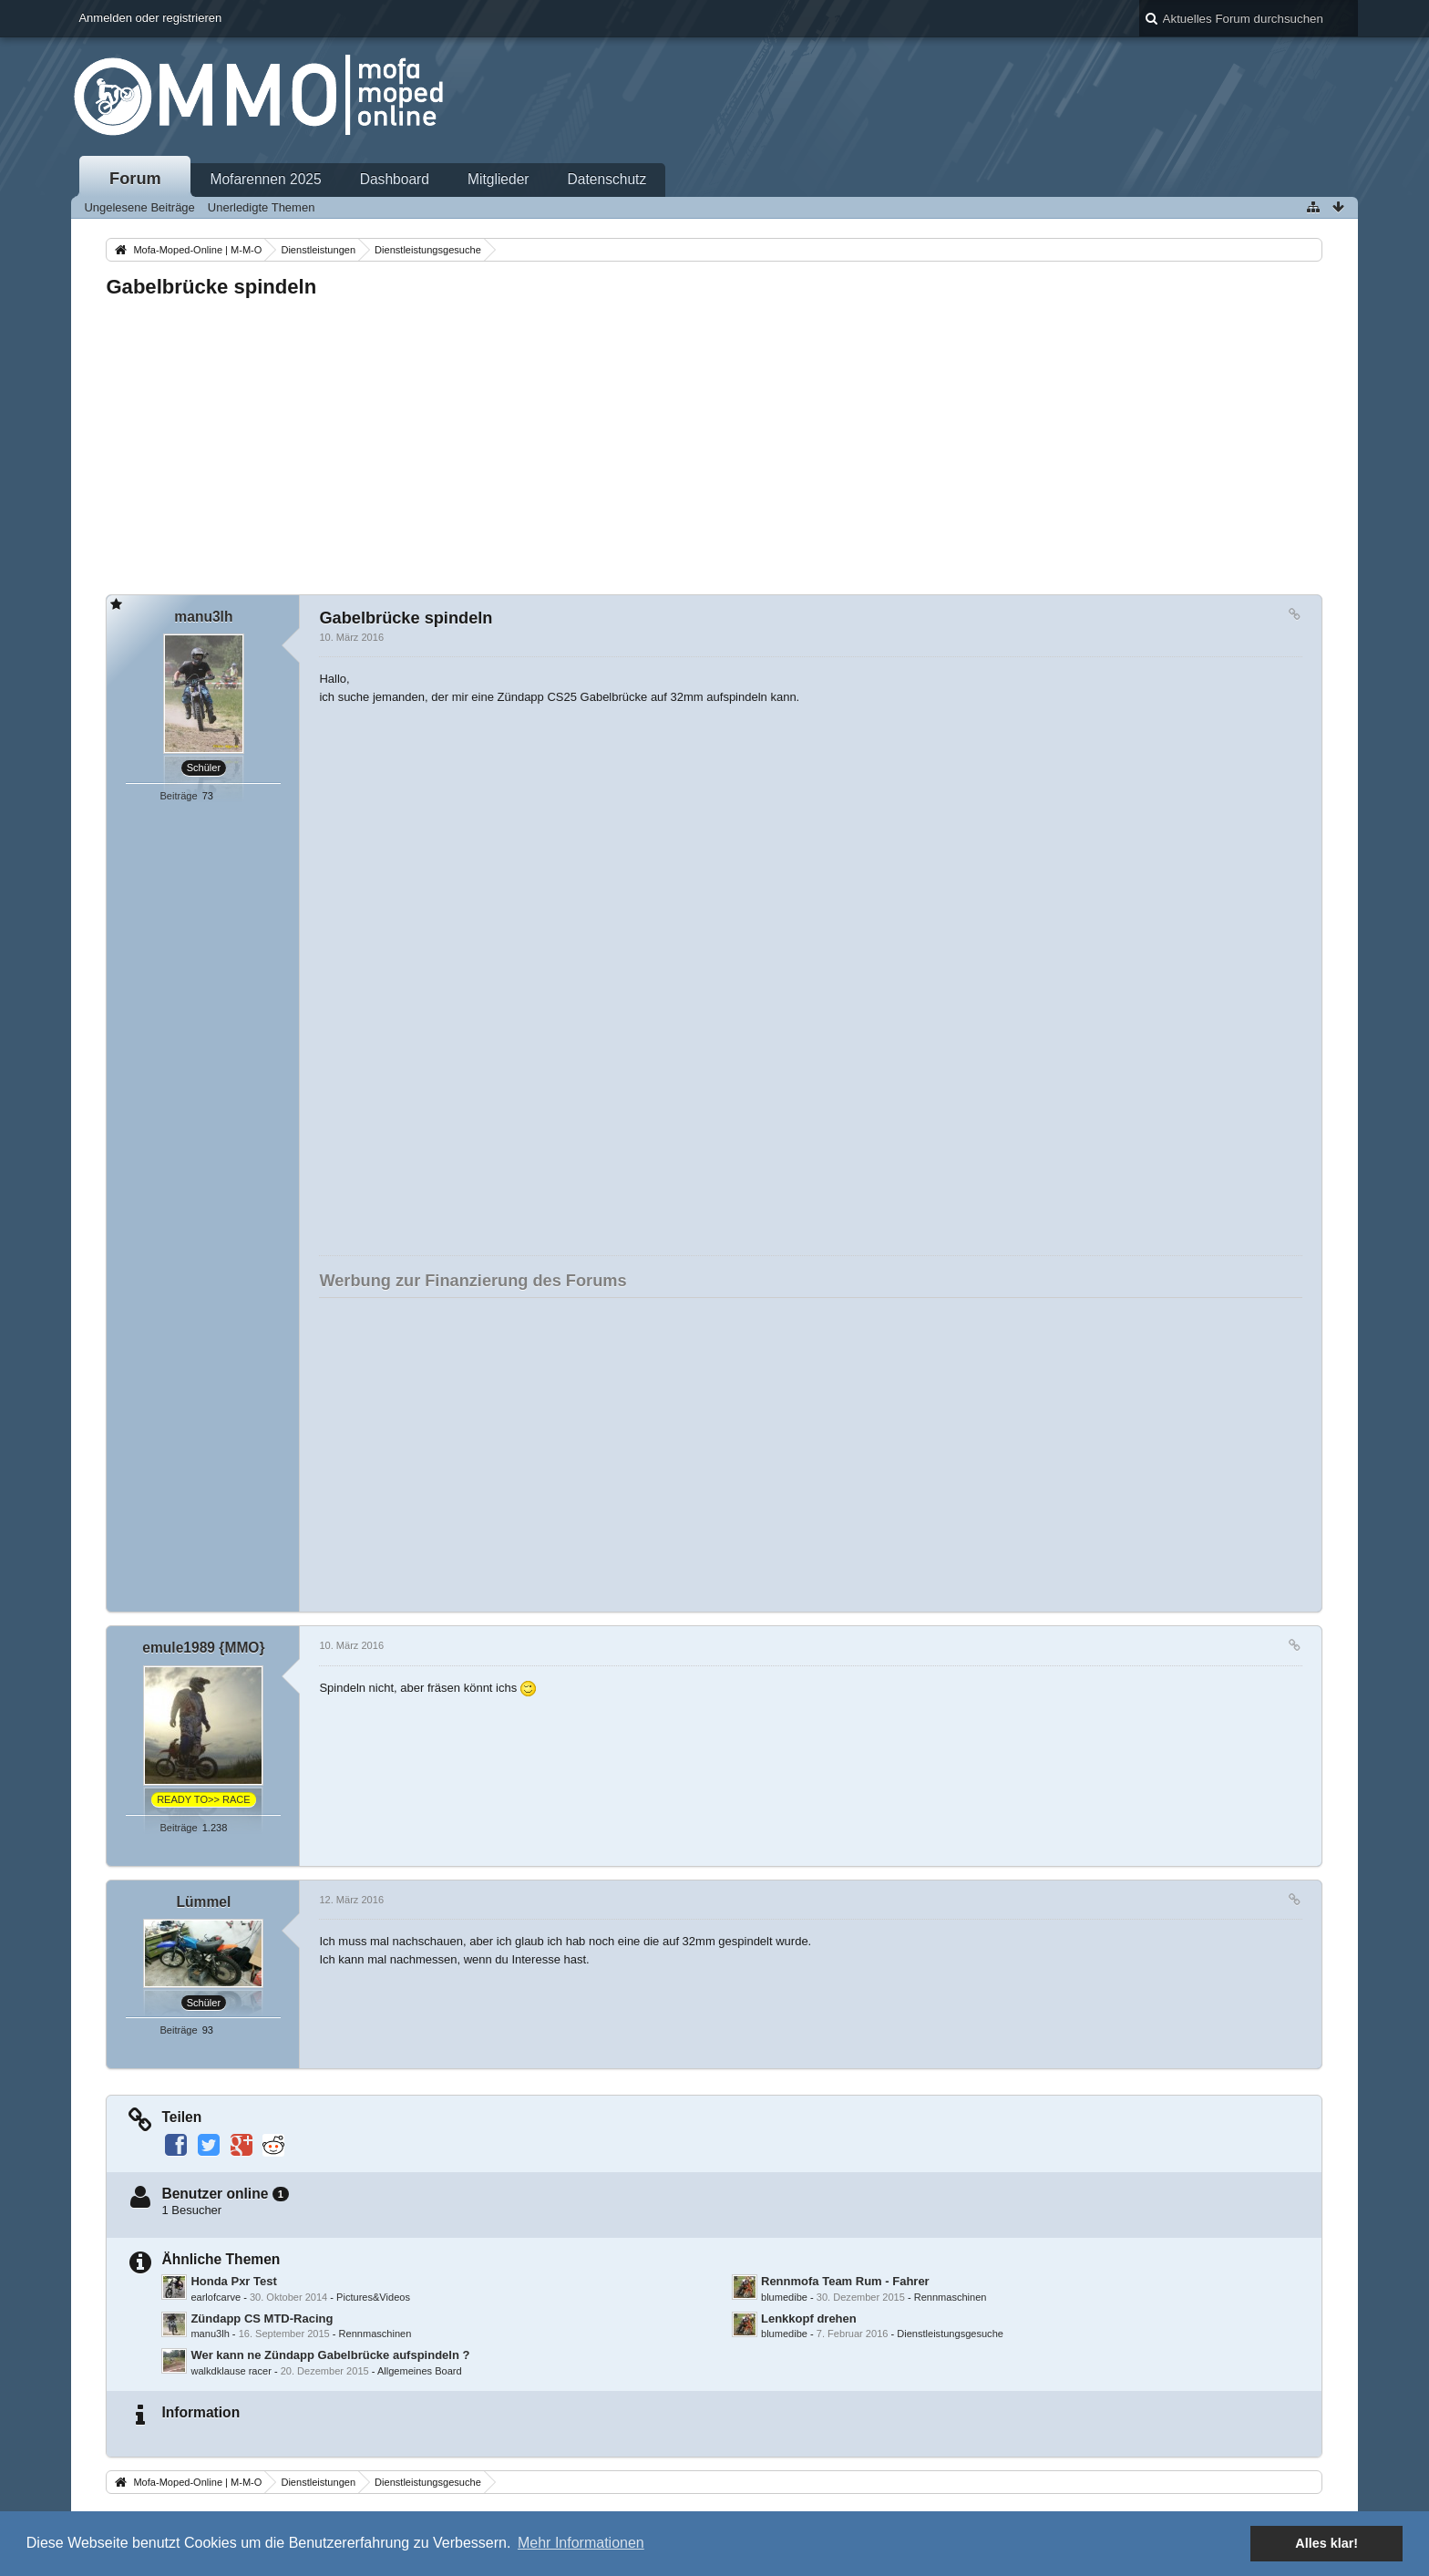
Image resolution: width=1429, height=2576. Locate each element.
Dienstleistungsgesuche (950, 2333)
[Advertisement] (652, 441)
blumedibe (784, 2297)
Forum (135, 179)
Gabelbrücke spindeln (211, 286)
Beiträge (178, 795)
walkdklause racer (230, 2370)
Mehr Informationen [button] (581, 2542)
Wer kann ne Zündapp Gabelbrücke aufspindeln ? (329, 2355)
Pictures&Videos (373, 2297)
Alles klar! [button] (1326, 2543)
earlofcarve (215, 2297)
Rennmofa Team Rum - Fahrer (845, 2281)
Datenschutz (607, 179)
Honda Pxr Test (233, 2281)
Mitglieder (498, 179)
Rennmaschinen (950, 2297)
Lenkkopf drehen (809, 2318)
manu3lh (209, 2333)
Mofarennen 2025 (265, 179)
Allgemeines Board (419, 2370)
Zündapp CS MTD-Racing (261, 2318)
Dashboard (394, 179)
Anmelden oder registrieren (149, 18)
